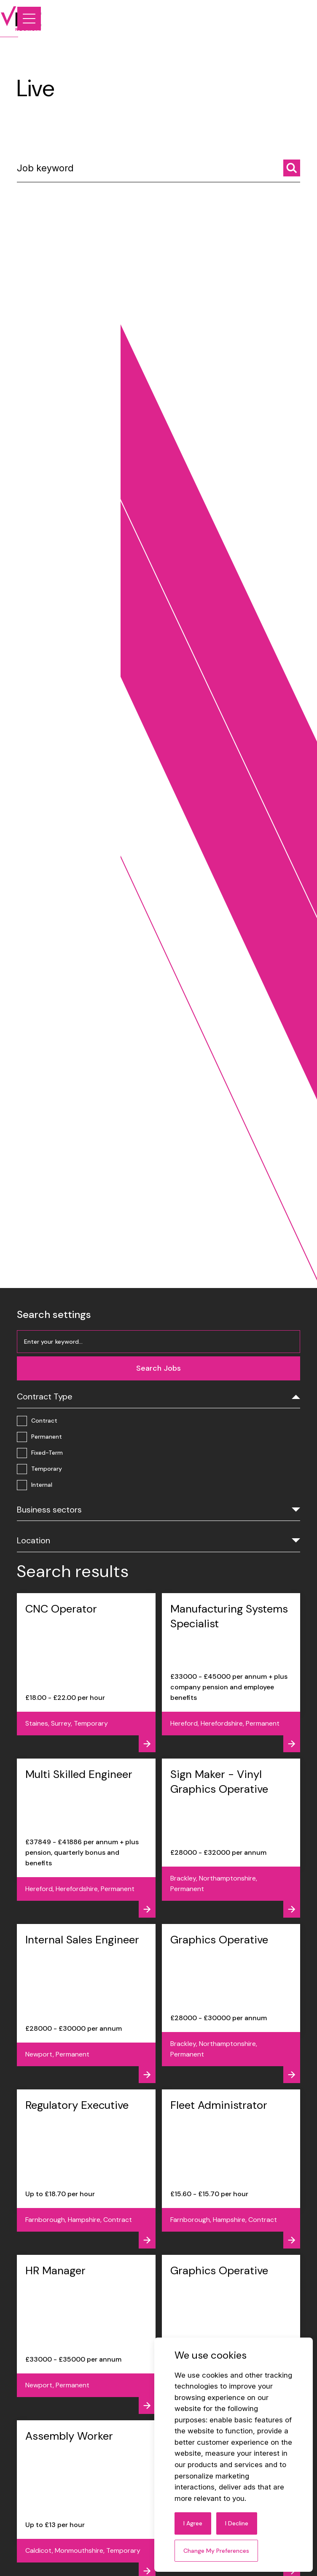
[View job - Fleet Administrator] (231, 2169)
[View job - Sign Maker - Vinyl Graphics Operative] (231, 1838)
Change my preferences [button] (216, 2550)
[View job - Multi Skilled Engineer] (86, 1838)
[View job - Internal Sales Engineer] (86, 2003)
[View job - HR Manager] (86, 2334)
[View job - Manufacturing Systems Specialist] (231, 1672)
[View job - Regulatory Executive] (86, 2169)
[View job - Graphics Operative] (231, 2003)
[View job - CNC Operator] (86, 1672)
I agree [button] (192, 2523)
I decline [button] (236, 2523)
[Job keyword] (158, 174)
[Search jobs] (291, 171)
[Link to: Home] (37, 18)
